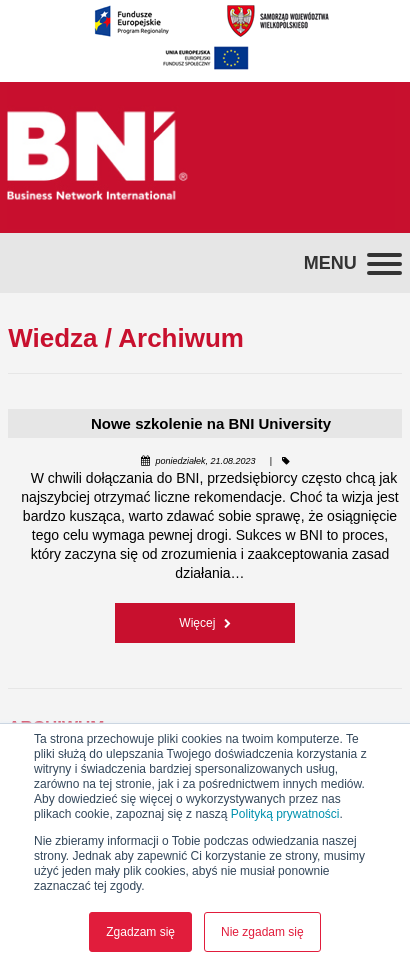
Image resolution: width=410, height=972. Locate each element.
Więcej (204, 623)
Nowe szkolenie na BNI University (211, 423)
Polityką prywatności (285, 814)
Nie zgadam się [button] (262, 932)
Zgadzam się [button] (140, 932)
